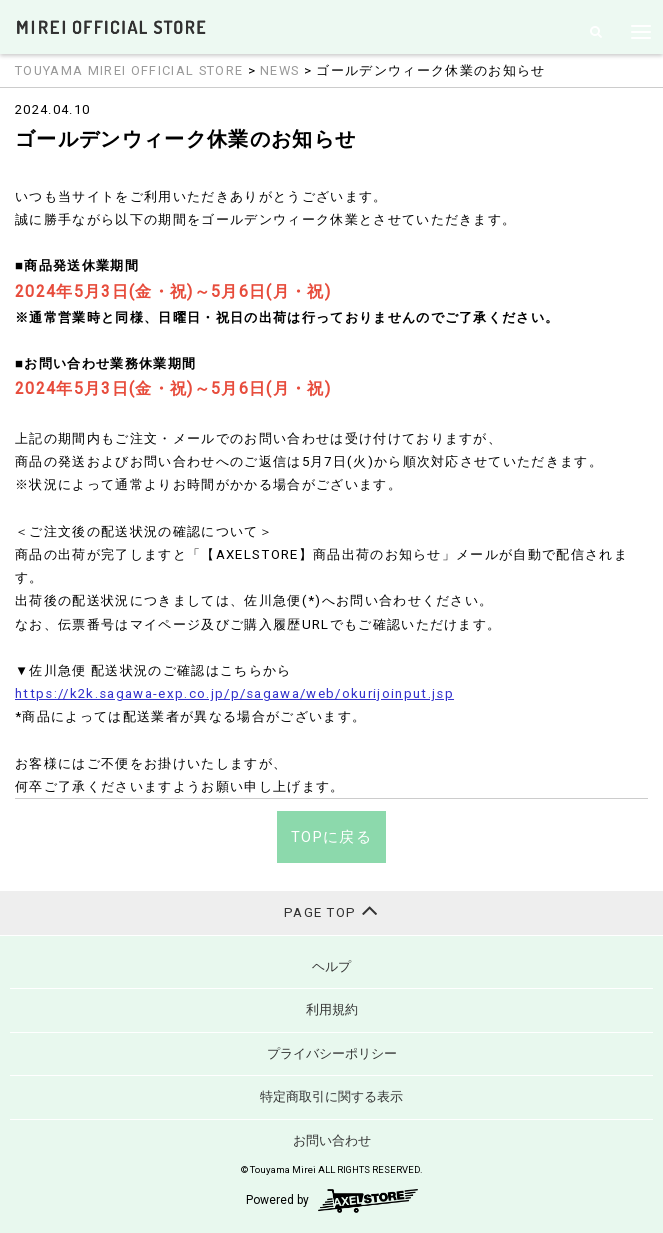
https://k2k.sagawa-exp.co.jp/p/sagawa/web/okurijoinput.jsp (234, 693)
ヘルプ (331, 966)
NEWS (279, 70)
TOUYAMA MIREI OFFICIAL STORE (129, 70)
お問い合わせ (332, 1140)
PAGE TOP (331, 910)
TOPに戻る (331, 837)
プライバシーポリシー (332, 1053)
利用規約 (332, 1009)
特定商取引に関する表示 (331, 1096)
